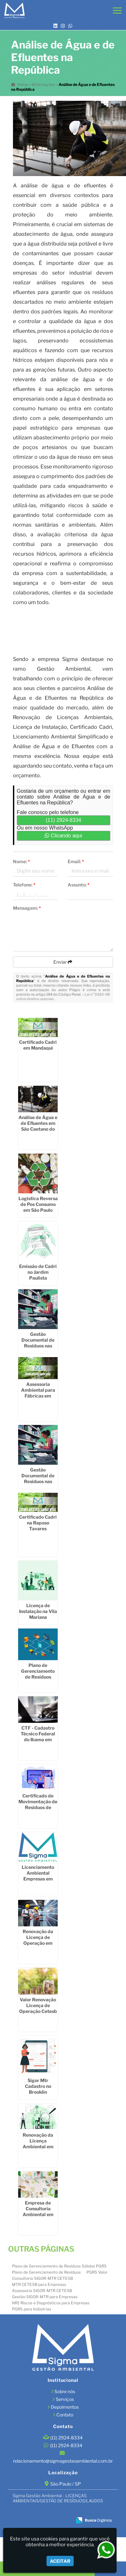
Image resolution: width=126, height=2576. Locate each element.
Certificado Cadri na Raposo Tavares (38, 1522)
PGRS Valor (97, 2272)
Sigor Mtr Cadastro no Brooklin (38, 2086)
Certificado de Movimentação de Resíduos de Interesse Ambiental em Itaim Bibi (37, 1810)
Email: (76, 861)
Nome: (21, 861)
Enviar (62, 962)
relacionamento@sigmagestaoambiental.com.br (63, 2461)
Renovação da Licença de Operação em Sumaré (38, 1940)
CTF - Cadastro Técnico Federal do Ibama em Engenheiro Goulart (38, 1739)
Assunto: (78, 884)
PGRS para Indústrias (31, 2309)
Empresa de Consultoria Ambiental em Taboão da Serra (38, 2211)
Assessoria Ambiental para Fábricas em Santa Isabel (38, 1392)
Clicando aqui (63, 835)
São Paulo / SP (65, 2484)
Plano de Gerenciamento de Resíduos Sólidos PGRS (59, 2266)
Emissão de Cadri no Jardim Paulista (38, 1272)
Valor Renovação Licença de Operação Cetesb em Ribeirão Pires (38, 2008)
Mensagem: (27, 908)
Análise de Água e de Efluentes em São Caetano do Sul (37, 1126)
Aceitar (60, 2561)
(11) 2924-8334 (63, 820)
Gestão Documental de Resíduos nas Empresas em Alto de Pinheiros (38, 1345)
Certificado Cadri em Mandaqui (38, 1045)
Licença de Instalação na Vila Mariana (38, 1611)
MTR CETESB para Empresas (39, 2284)
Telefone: (24, 884)
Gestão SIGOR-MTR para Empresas (44, 2296)
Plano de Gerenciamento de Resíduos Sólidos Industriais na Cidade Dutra (38, 1679)
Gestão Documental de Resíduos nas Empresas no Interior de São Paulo (37, 1484)
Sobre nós (64, 2391)
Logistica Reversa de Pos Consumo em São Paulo (38, 1204)
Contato (64, 2414)
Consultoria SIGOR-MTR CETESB (42, 2278)
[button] (117, 10)
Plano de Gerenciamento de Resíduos (46, 2272)
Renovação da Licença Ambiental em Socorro (38, 2143)
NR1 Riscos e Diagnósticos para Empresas (50, 2302)
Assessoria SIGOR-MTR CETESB (42, 2290)
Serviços (65, 2399)
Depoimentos (65, 2407)
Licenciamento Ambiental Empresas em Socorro (38, 1875)
